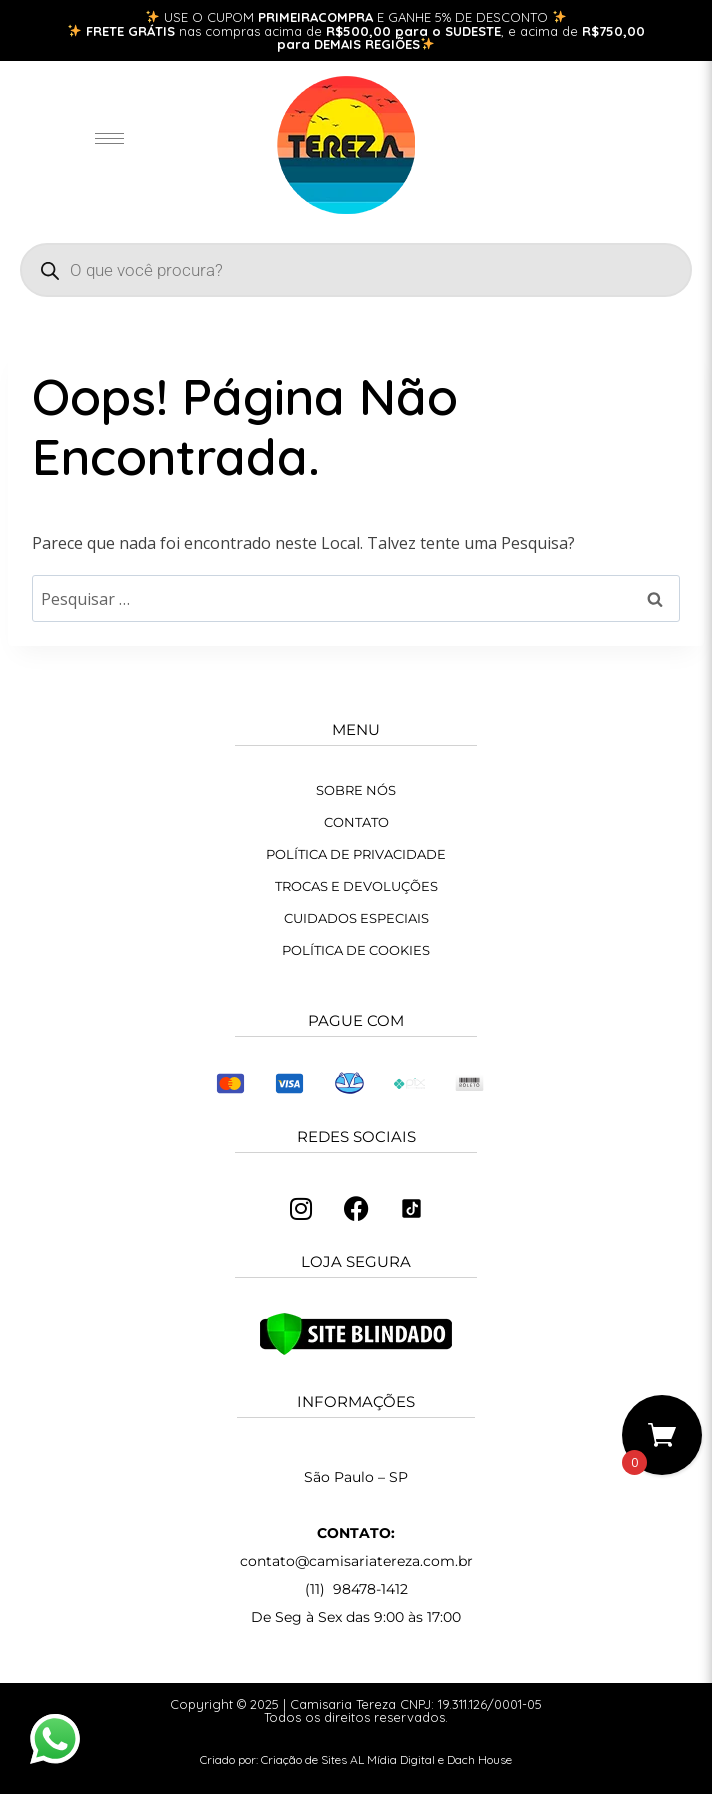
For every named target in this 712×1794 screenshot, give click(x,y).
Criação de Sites (304, 1759)
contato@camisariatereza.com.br (356, 1561)
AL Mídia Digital (392, 1759)
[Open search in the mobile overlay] (356, 270)
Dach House (479, 1759)
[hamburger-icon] (109, 138)
